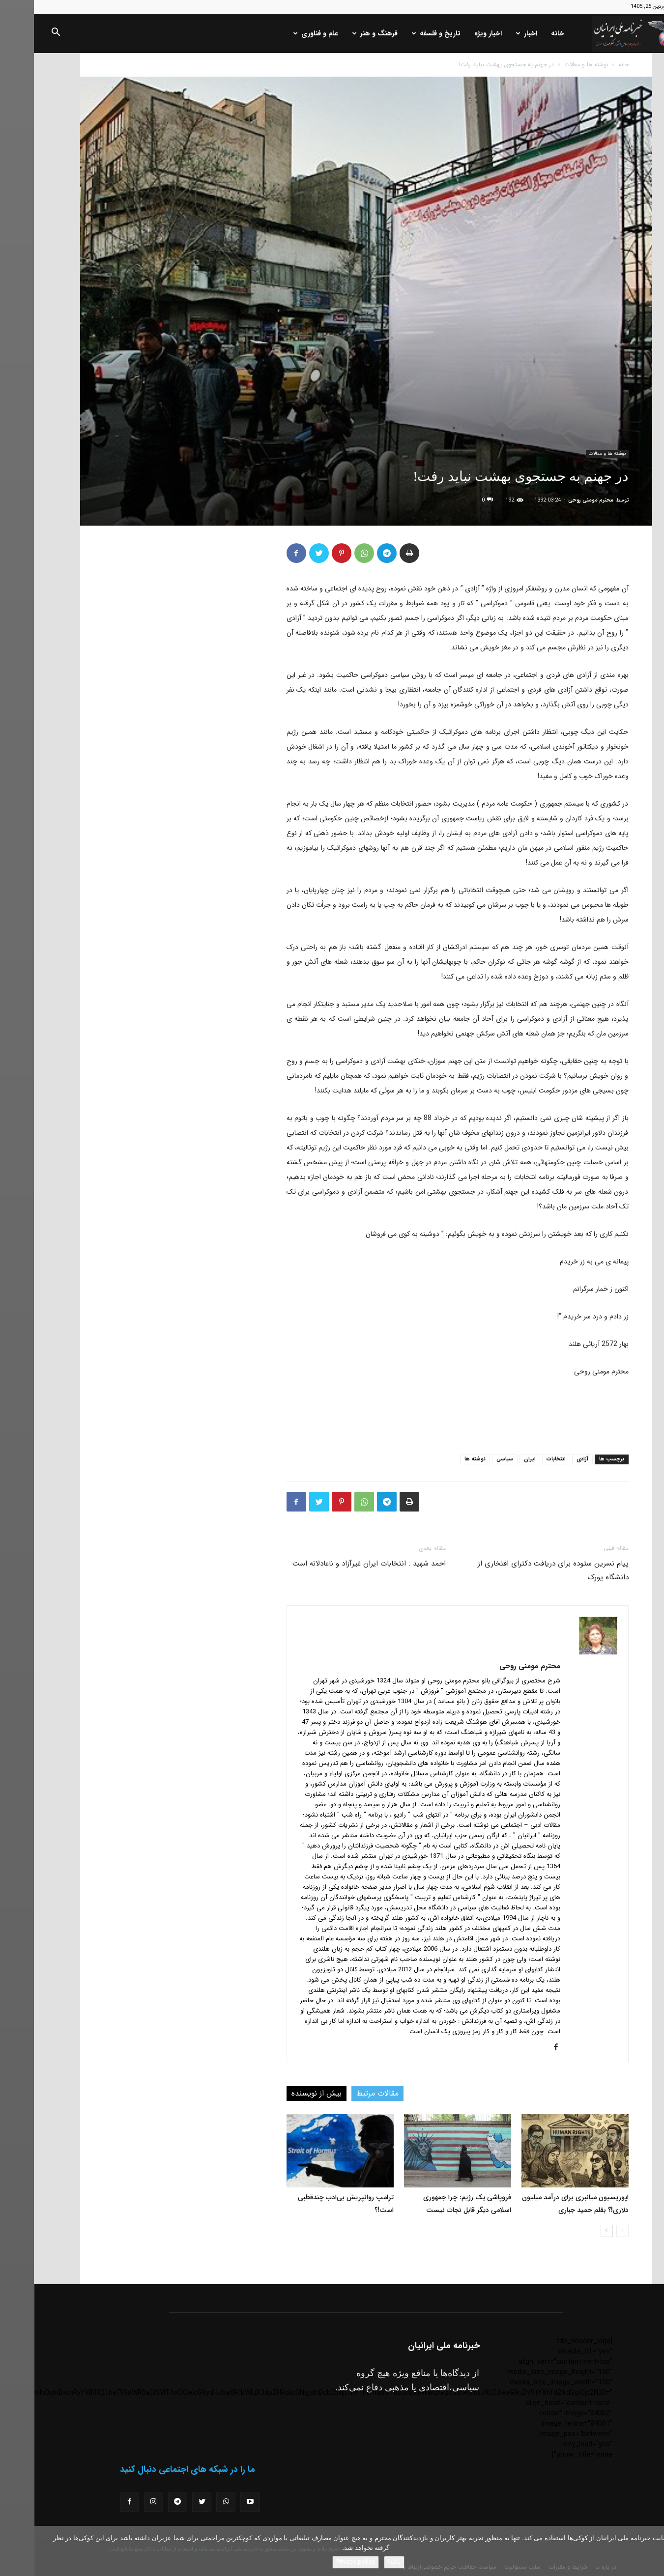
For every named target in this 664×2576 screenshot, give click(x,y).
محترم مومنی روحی (556, 500)
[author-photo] (564, 1652)
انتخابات (522, 1459)
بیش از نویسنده (283, 2093)
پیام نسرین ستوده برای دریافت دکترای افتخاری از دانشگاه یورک (519, 1570)
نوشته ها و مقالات (552, 64)
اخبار (492, 33)
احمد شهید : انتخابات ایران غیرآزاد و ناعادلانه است (335, 1563)
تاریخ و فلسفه (402, 33)
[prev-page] (588, 2231)
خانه (523, 33)
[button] (21, 33)
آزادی (548, 1459)
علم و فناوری (282, 33)
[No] (652, 2551)
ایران (496, 1459)
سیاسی (470, 1459)
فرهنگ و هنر (341, 33)
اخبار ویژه (454, 33)
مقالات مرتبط (343, 2093)
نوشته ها (441, 1459)
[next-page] (573, 2231)
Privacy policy (321, 2562)
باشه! (360, 2562)
